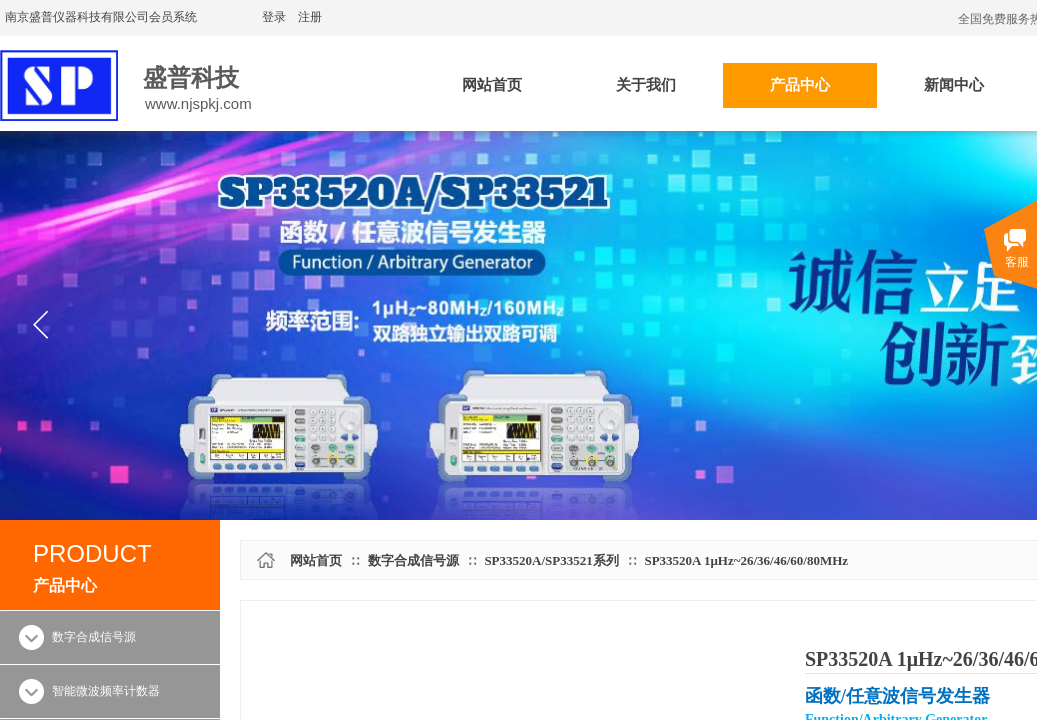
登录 (274, 17)
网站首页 (316, 560)
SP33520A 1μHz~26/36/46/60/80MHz (746, 560)
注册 (310, 17)
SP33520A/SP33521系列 (551, 560)
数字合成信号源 (413, 560)
